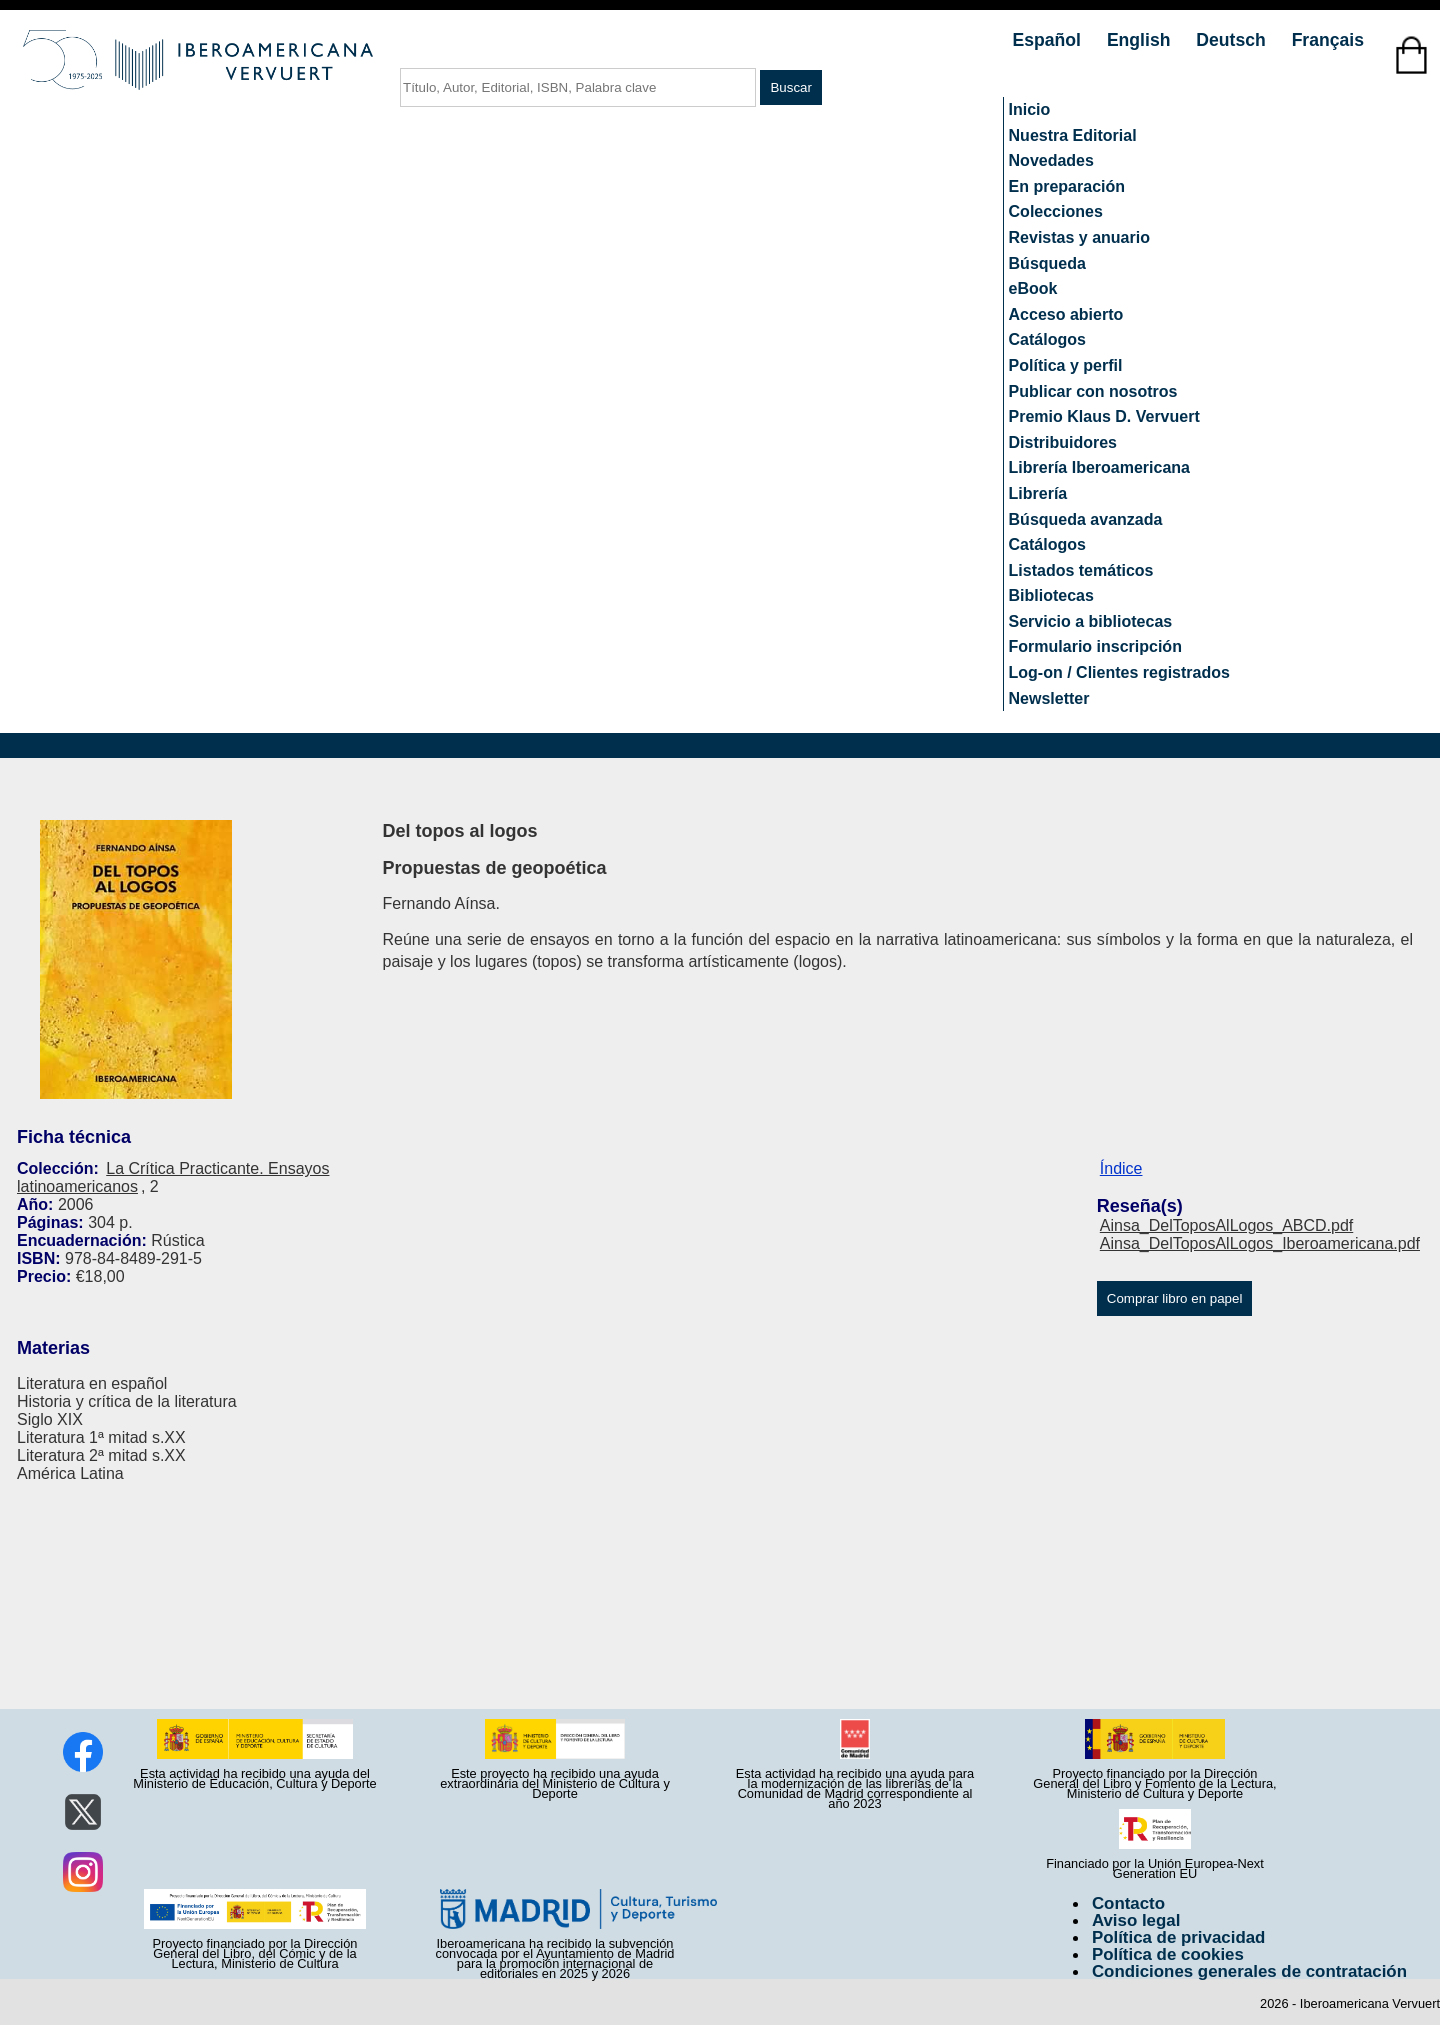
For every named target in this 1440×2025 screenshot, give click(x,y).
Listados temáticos (1081, 570)
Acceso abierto (1066, 314)
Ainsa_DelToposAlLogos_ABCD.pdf (1226, 1225)
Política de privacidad (1179, 1937)
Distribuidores (1063, 442)
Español (1049, 40)
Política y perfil (1066, 365)
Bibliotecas (1051, 595)
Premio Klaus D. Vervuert (1104, 416)
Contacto (1128, 1903)
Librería (1038, 493)
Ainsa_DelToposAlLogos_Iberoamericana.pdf (1260, 1243)
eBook (1033, 288)
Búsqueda (1047, 263)
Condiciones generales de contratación (1249, 1971)
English (1141, 40)
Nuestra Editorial (1073, 135)
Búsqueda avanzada (1086, 519)
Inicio (1030, 109)
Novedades (1051, 160)
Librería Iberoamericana (1099, 467)
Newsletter (1049, 698)
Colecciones (1056, 211)
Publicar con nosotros (1093, 391)
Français (1328, 40)
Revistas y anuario (1079, 237)
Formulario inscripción (1095, 646)
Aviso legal (1136, 1920)
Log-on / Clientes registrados (1119, 672)
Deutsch (1233, 40)
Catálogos (1047, 339)
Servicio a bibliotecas (1091, 621)
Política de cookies (1168, 1954)
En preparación (1067, 186)
